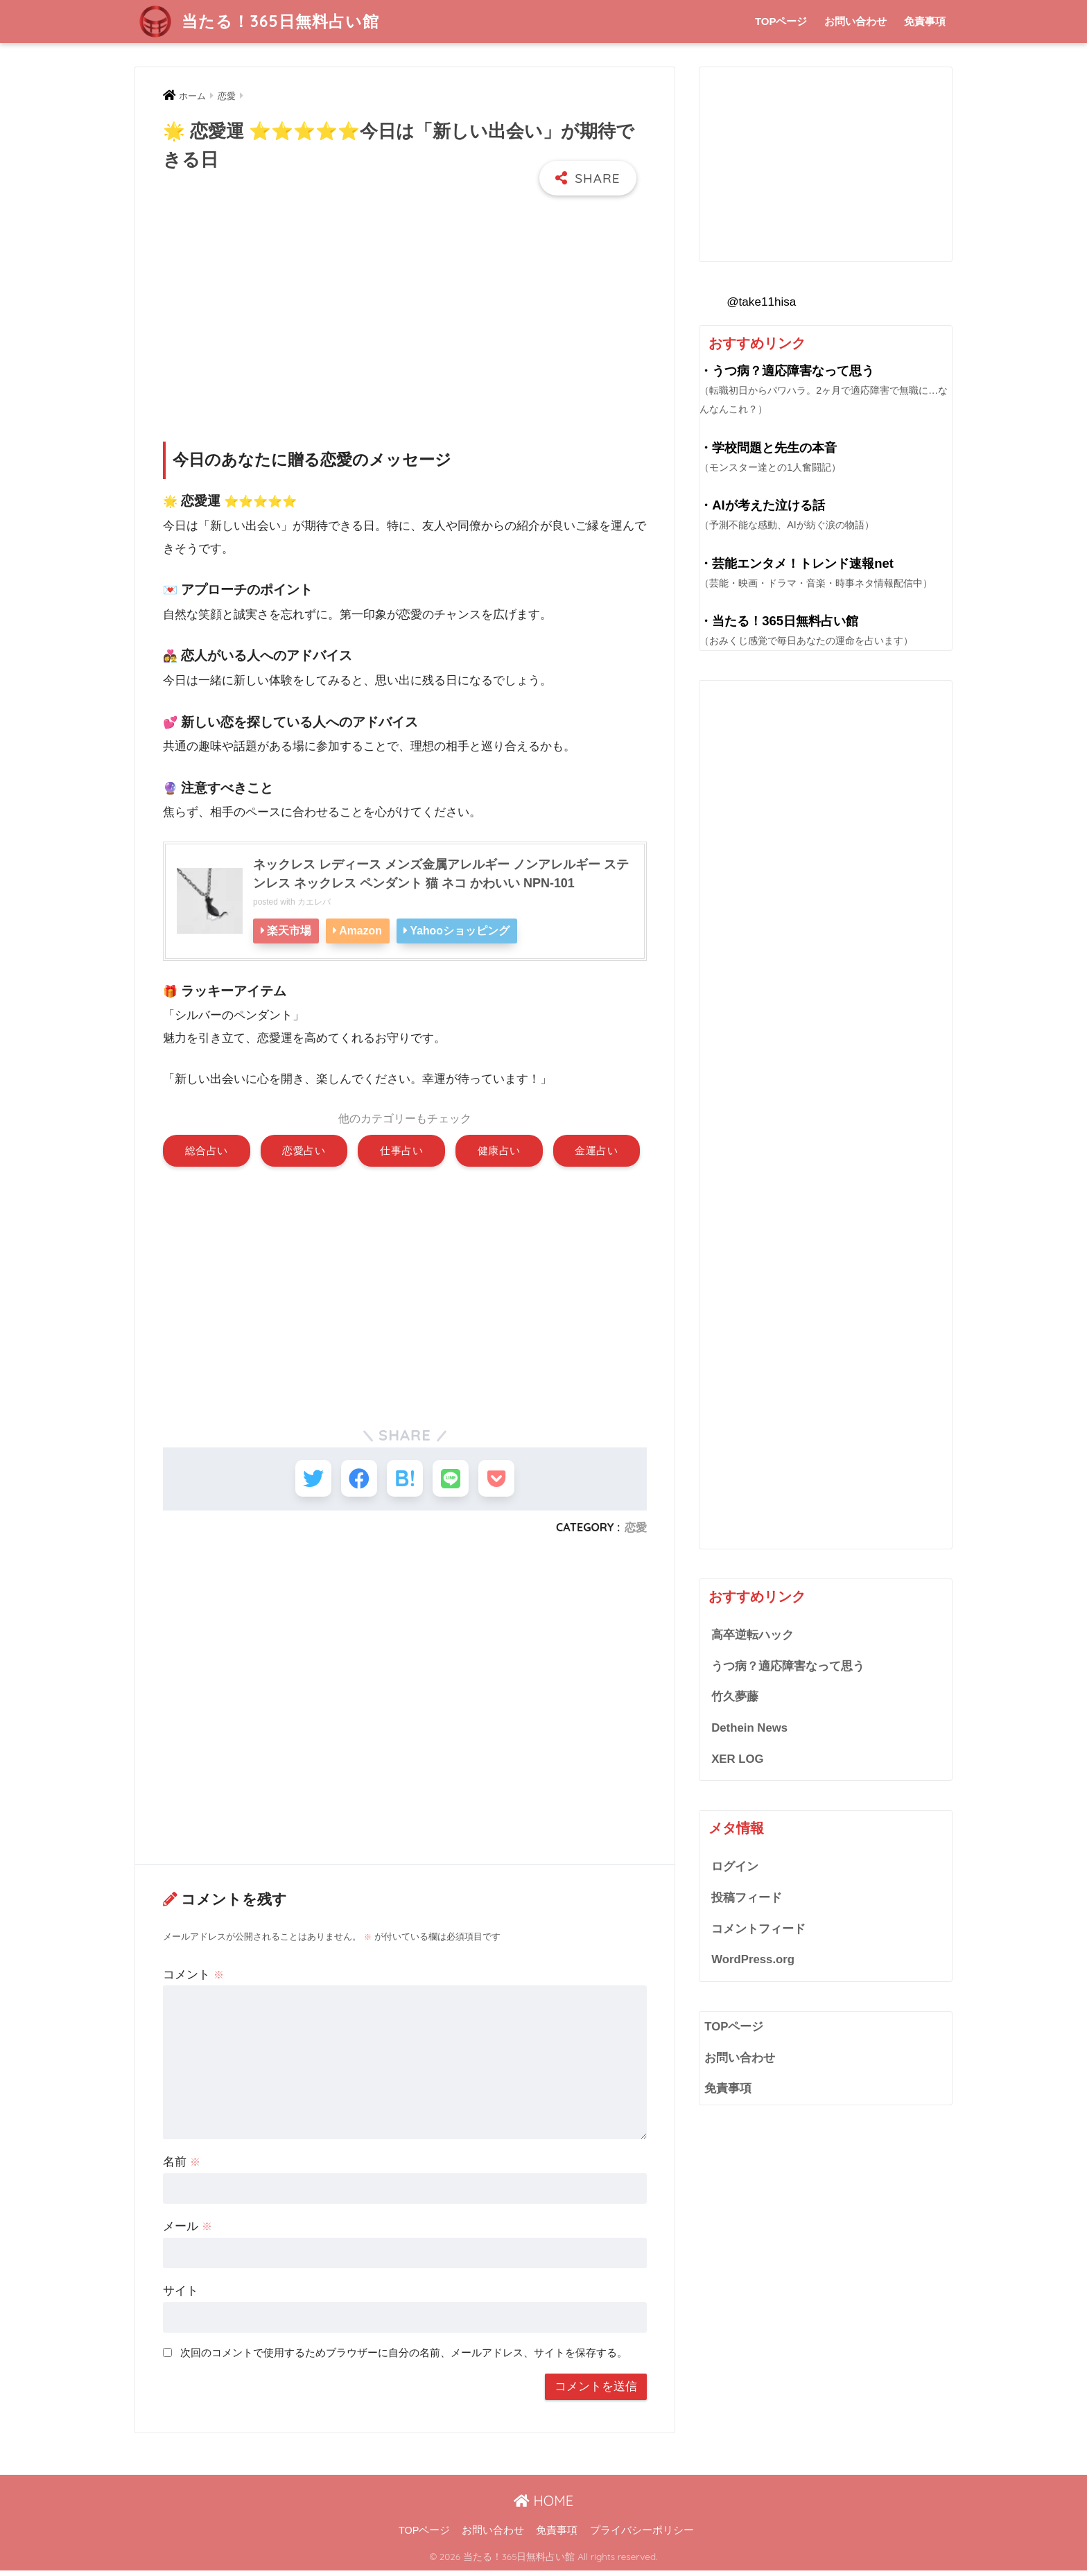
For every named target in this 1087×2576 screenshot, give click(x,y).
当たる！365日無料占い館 (258, 21)
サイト (180, 2295)
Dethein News (749, 1727)
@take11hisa (761, 301)
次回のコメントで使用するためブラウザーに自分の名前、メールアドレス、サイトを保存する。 (403, 2357)
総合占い (206, 1150)
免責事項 (925, 21)
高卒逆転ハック (752, 1635)
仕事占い (401, 1150)
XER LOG (737, 1759)
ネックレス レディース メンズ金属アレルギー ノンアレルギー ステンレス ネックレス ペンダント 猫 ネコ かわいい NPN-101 (441, 872)
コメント (193, 1979)
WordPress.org (752, 1959)
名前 (181, 2167)
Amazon (363, 929)
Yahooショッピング (465, 929)
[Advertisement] (405, 306)
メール (187, 2231)
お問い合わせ (855, 21)
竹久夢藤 (734, 1696)
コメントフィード (758, 1928)
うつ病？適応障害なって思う (787, 1666)
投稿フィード (746, 1897)
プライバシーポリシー (642, 2535)
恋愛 (636, 1532)
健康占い (499, 1150)
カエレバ (314, 900)
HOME (543, 2505)
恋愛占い (303, 1150)
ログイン (734, 1866)
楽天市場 (290, 929)
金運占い (596, 1150)
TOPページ (781, 21)
